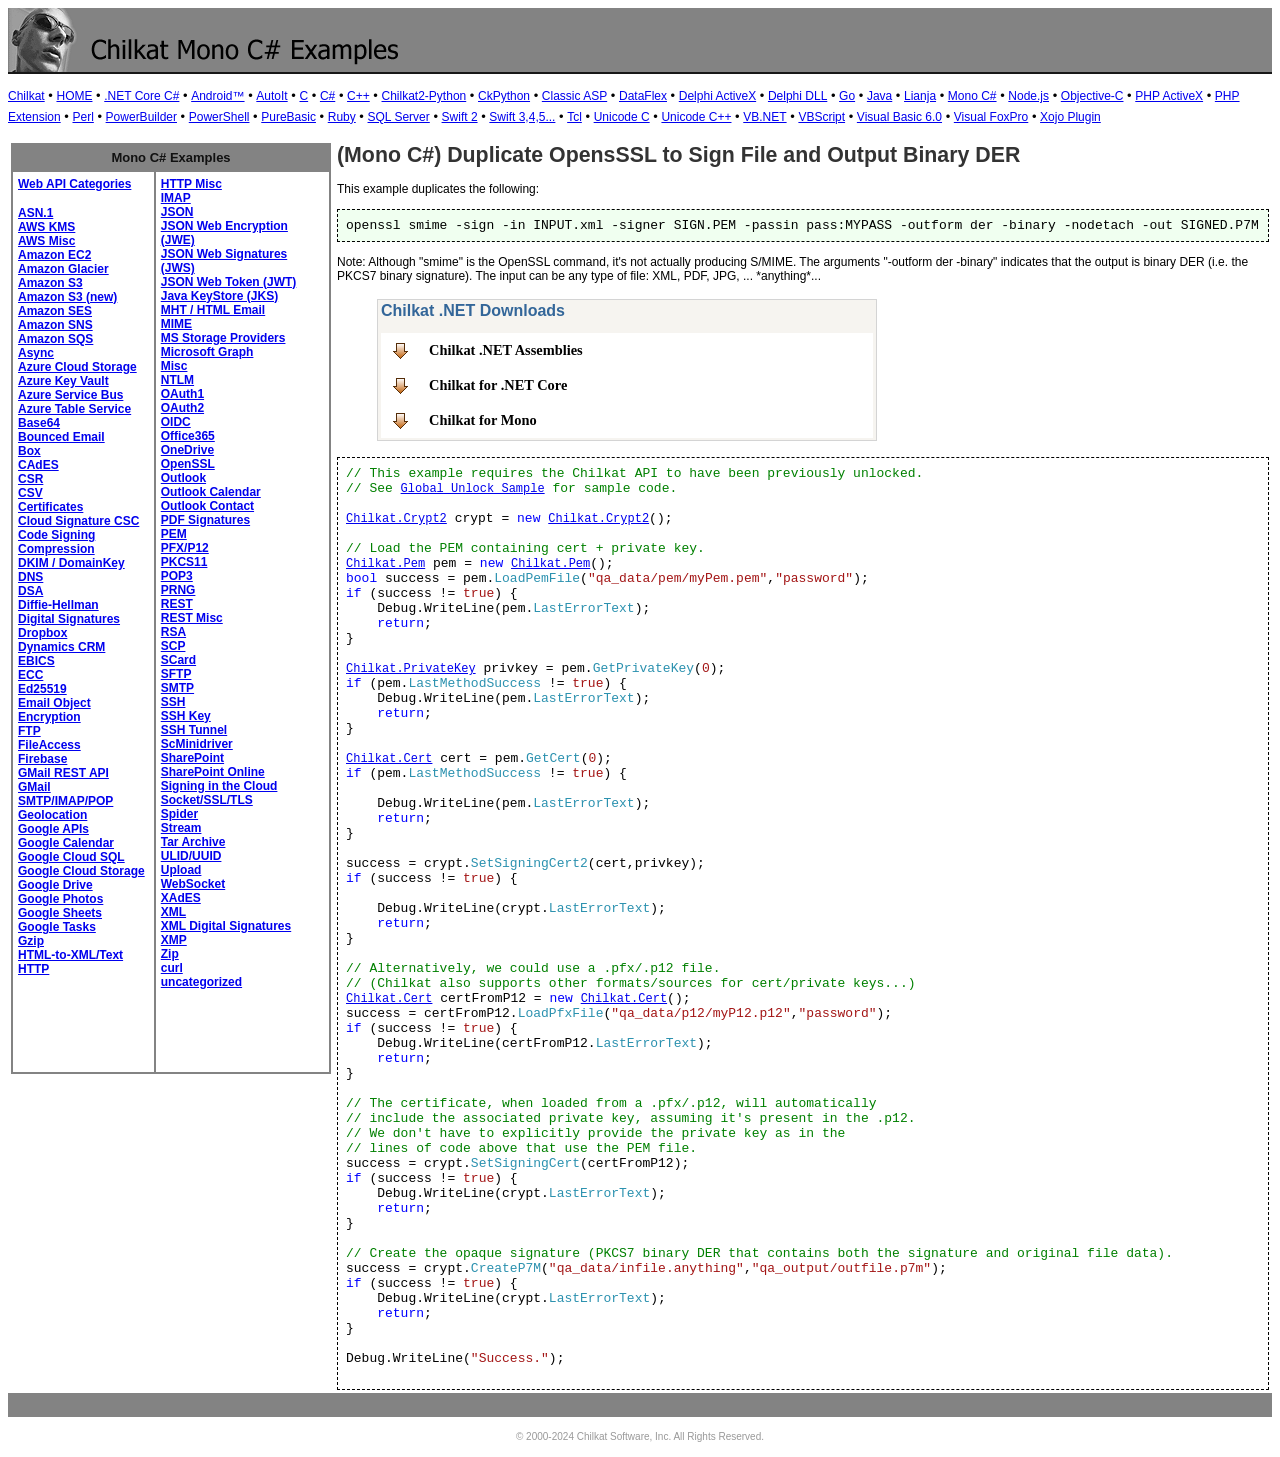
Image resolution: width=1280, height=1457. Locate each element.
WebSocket (193, 884)
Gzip (31, 941)
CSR (30, 479)
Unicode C (622, 117)
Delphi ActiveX (717, 96)
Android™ (217, 96)
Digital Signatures (69, 619)
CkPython (504, 96)
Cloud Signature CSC (78, 521)
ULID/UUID (191, 856)
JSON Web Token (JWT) (229, 282)
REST (177, 604)
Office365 (188, 436)
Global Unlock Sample (473, 489)
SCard (178, 660)
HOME (74, 96)
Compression (56, 549)
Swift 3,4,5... (522, 117)
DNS (30, 577)
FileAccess (49, 745)
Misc (174, 366)
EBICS (36, 661)
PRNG (178, 590)
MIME (176, 324)
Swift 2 (460, 117)
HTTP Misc (191, 184)
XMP (174, 940)
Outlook (183, 478)
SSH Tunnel (194, 730)
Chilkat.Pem (385, 564)
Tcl (574, 117)
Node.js (1028, 96)
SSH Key (186, 716)
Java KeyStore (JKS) (219, 296)
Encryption (49, 717)
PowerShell (219, 117)
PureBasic (288, 117)
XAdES (181, 898)
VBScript (821, 117)
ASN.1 (35, 213)
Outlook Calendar (211, 492)
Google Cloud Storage (81, 871)
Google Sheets (60, 913)
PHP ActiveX (1169, 96)
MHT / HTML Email (213, 310)
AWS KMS (46, 227)
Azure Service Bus (70, 395)
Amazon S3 (50, 283)
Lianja (920, 96)
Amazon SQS (55, 339)
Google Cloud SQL (71, 857)
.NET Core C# (141, 96)
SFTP (176, 674)
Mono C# (972, 96)
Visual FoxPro (991, 117)
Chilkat (26, 96)
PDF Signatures (205, 520)
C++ (358, 96)
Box (29, 451)
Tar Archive (193, 842)
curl (172, 968)
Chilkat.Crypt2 (396, 519)
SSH (173, 702)
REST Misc (192, 618)
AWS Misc (46, 241)
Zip (170, 954)
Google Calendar (66, 843)
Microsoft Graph (207, 352)
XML (173, 912)
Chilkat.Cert (389, 759)
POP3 (177, 576)
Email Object (54, 703)
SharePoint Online (213, 772)
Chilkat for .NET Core (498, 385)
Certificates (50, 507)
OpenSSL (188, 464)
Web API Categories (74, 184)
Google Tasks (57, 927)
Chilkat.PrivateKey (411, 669)
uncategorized (201, 982)
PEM (174, 534)
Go (847, 96)
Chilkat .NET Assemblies (506, 350)
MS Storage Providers (223, 338)
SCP (173, 646)
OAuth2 (182, 408)
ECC (30, 675)
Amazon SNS (55, 325)
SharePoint (192, 758)
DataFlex (643, 96)
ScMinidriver (197, 744)
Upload (181, 870)
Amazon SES (55, 311)
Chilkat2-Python (424, 96)
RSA (173, 632)
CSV (30, 493)
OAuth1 (182, 394)
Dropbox (42, 633)
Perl (82, 117)
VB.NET (764, 117)
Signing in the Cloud (219, 786)
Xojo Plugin (1070, 117)
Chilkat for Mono (483, 420)
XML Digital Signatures (226, 926)
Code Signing (56, 535)
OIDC (176, 422)
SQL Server (399, 117)
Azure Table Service (74, 409)
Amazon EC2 (54, 255)
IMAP (176, 198)
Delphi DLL (797, 96)
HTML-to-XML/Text (70, 955)
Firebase (42, 759)
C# (327, 96)
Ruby (342, 117)
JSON (177, 212)
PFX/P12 (185, 548)
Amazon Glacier (63, 269)
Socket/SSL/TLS (207, 800)
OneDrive (187, 450)
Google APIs (53, 829)
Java (879, 96)
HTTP (33, 969)
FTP (29, 731)
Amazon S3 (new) (67, 297)
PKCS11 (184, 562)
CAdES (38, 465)
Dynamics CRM (61, 647)
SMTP (177, 688)
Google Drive (55, 885)
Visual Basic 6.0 (899, 117)
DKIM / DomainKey (71, 563)
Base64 (39, 423)
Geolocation (52, 815)
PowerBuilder (141, 117)
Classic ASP (574, 96)
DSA (30, 591)
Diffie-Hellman (58, 605)
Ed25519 (42, 689)
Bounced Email (61, 437)
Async (36, 353)
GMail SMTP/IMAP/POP (65, 794)
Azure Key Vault (63, 381)
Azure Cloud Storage (77, 367)
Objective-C (1092, 96)
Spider (179, 814)
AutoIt (271, 96)
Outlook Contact (207, 506)
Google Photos (60, 899)
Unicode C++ (696, 117)
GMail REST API (63, 773)
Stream (181, 828)
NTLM (177, 380)
